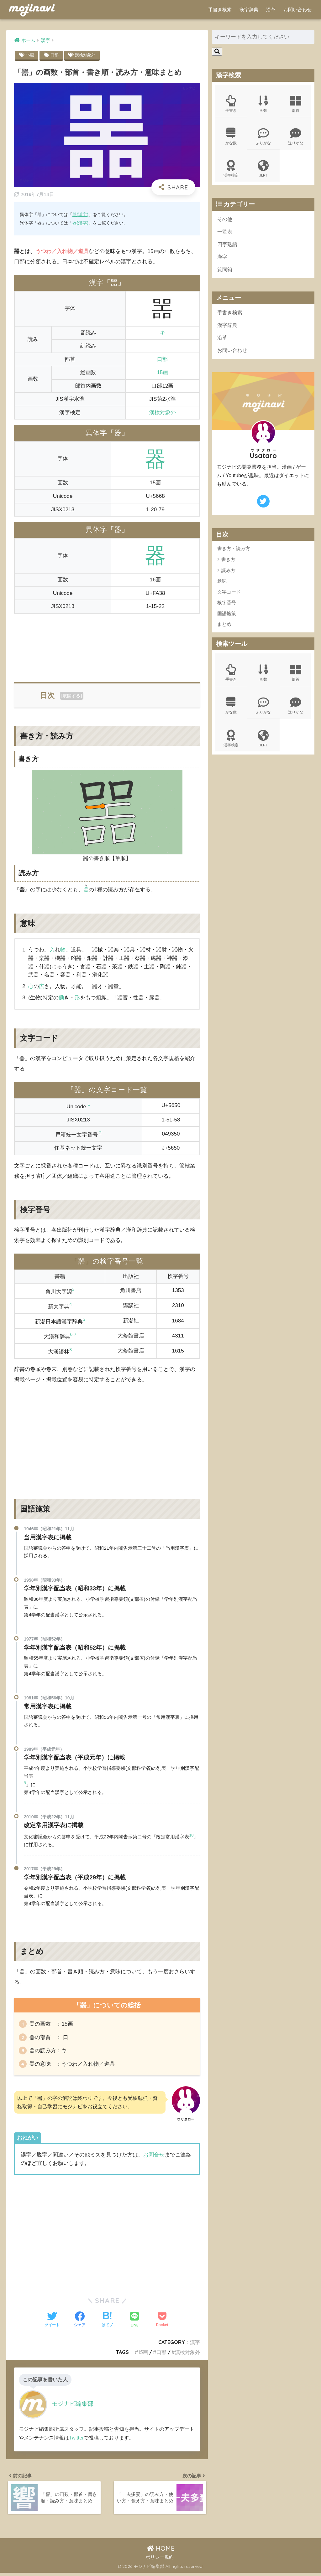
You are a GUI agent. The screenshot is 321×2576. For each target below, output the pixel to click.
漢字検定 (231, 169)
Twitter (76, 2439)
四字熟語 (228, 246)
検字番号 (226, 605)
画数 (263, 104)
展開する (71, 695)
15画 (30, 55)
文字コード (229, 594)
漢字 (195, 2344)
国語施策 (226, 616)
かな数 (231, 137)
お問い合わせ (297, 9)
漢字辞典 (248, 9)
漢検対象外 (87, 55)
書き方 (228, 561)
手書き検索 (220, 9)
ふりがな (263, 137)
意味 (222, 583)
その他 (225, 220)
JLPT (263, 169)
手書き (231, 104)
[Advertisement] (107, 644)
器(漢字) (80, 214)
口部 (55, 55)
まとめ (224, 626)
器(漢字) (80, 222)
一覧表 (225, 233)
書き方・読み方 (233, 551)
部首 (295, 104)
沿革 (271, 9)
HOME (161, 2551)
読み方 (228, 572)
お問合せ (154, 2157)
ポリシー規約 (159, 2560)
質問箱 (225, 271)
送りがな (295, 137)
